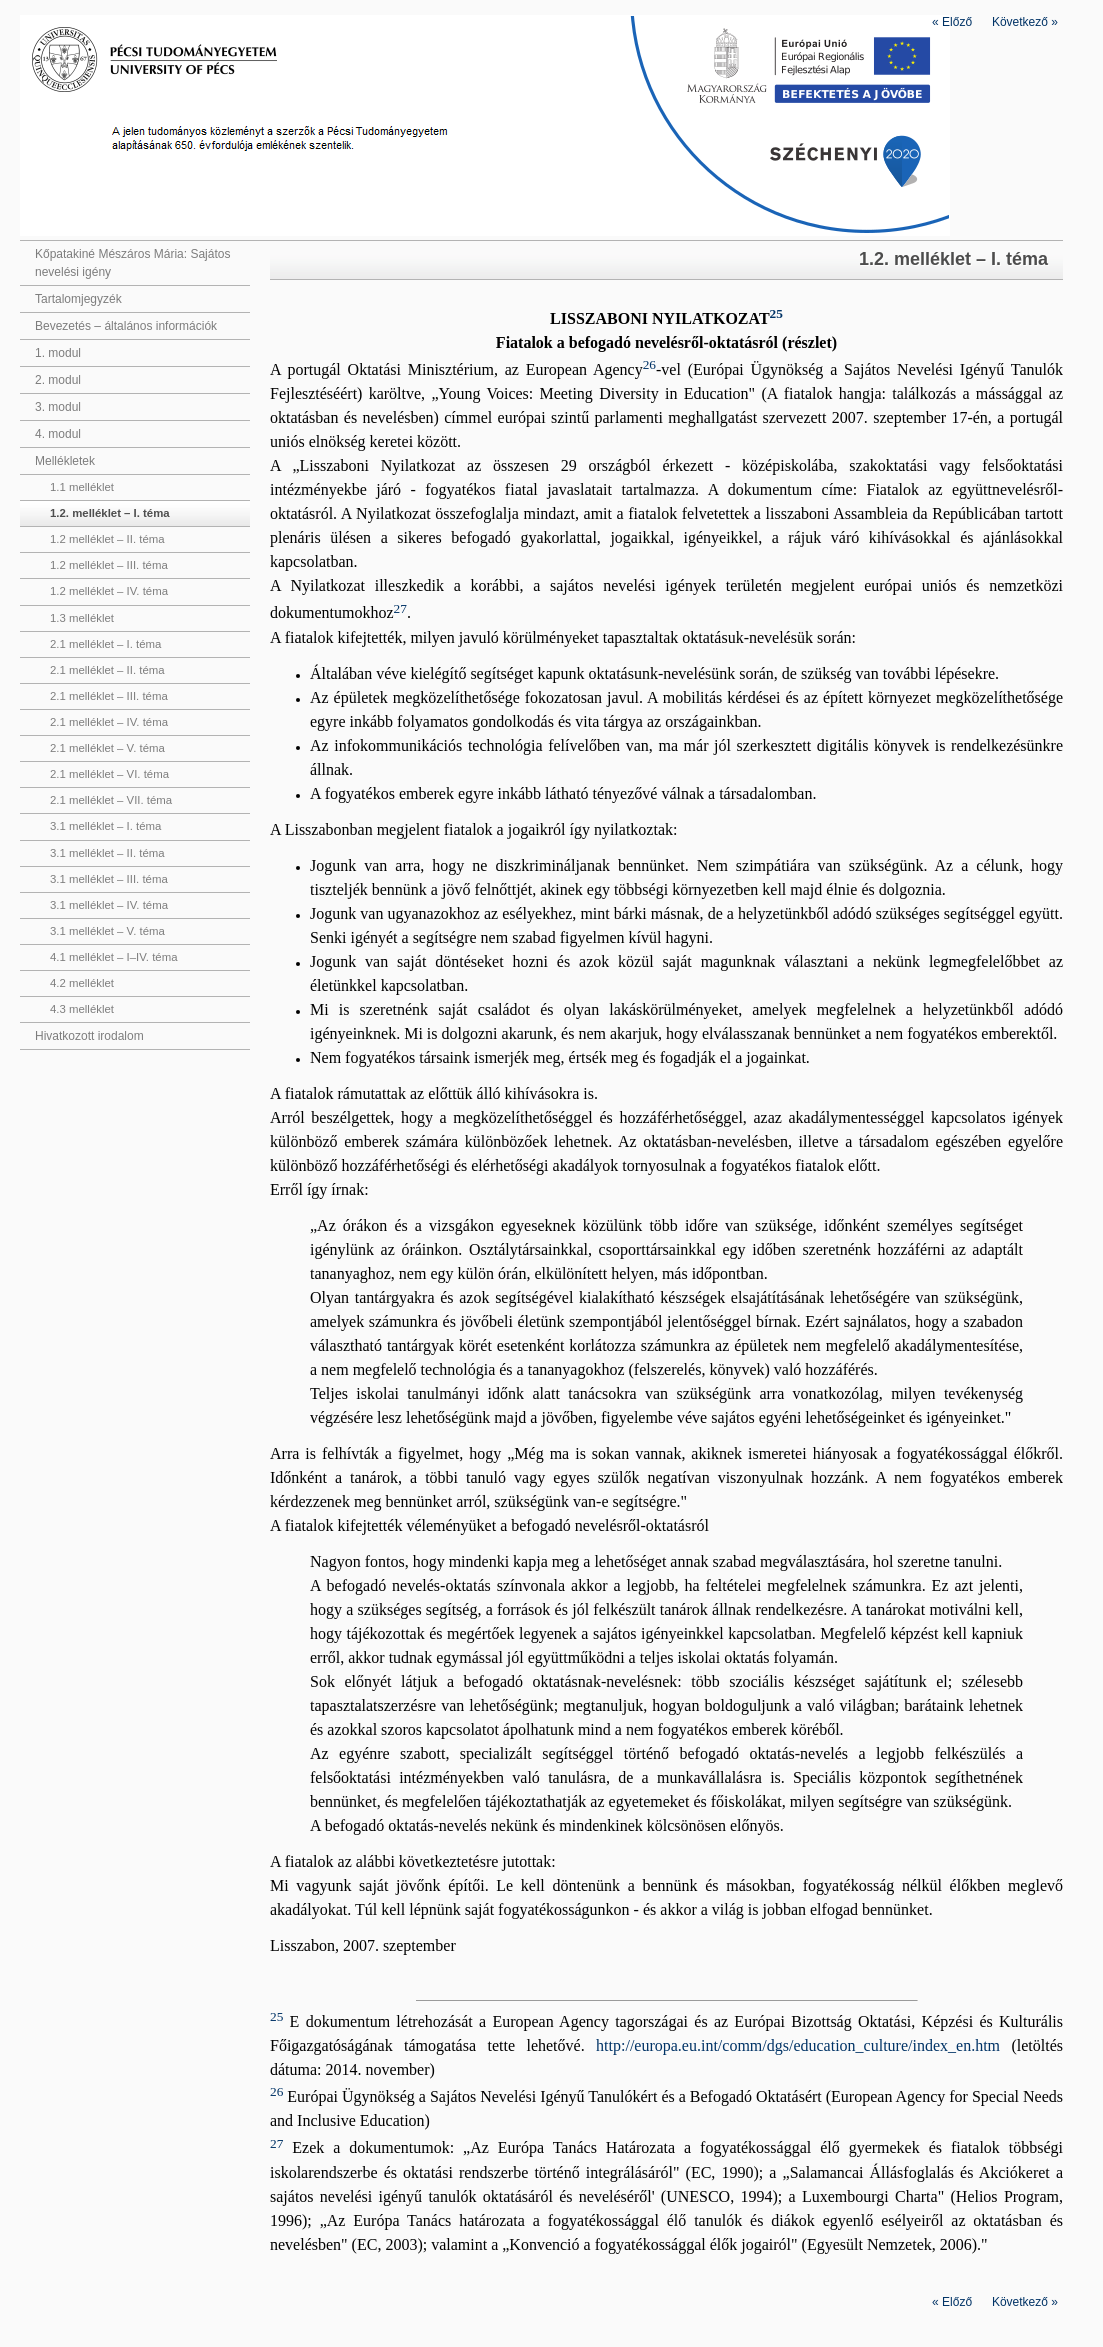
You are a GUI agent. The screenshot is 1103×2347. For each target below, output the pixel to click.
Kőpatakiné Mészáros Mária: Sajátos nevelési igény (132, 263)
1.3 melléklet (82, 618)
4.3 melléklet (82, 1009)
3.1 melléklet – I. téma (105, 826)
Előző (952, 22)
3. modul (58, 407)
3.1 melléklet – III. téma (109, 879)
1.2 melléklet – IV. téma (109, 591)
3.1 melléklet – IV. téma (109, 905)
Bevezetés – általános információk (126, 326)
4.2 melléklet (82, 983)
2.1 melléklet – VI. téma (109, 774)
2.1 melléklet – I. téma (105, 644)
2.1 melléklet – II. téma (107, 670)
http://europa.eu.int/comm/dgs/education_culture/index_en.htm (798, 2045)
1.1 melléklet (82, 487)
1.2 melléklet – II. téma (107, 539)
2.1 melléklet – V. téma (107, 748)
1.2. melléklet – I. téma (110, 513)
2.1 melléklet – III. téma (109, 696)
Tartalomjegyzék (78, 299)
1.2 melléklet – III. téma (109, 565)
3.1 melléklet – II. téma (107, 853)
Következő (1025, 22)
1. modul (58, 353)
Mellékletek (65, 461)
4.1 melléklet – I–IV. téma (113, 957)
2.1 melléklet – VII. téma (111, 800)
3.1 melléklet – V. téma (107, 931)
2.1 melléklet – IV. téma (109, 722)
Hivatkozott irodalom (89, 1036)
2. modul (58, 380)
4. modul (58, 434)
